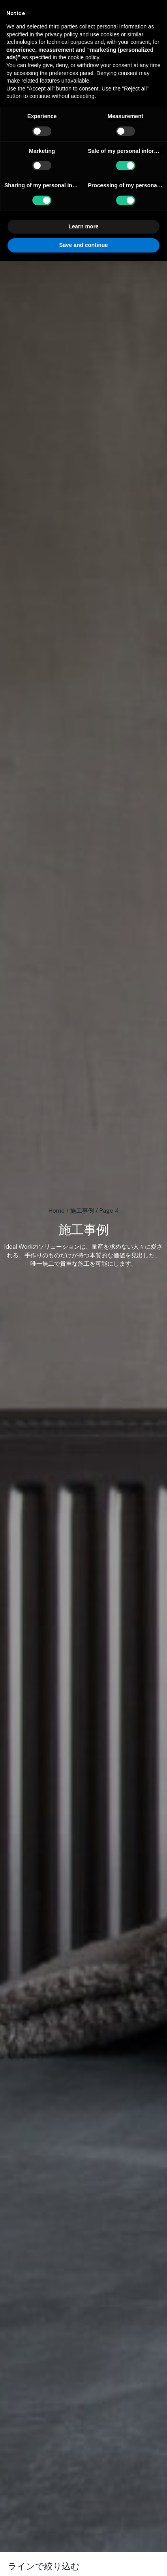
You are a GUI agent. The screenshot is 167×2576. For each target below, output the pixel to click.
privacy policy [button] (61, 34)
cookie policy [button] (83, 57)
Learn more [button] (83, 226)
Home (57, 1211)
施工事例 (82, 1211)
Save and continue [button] (83, 245)
